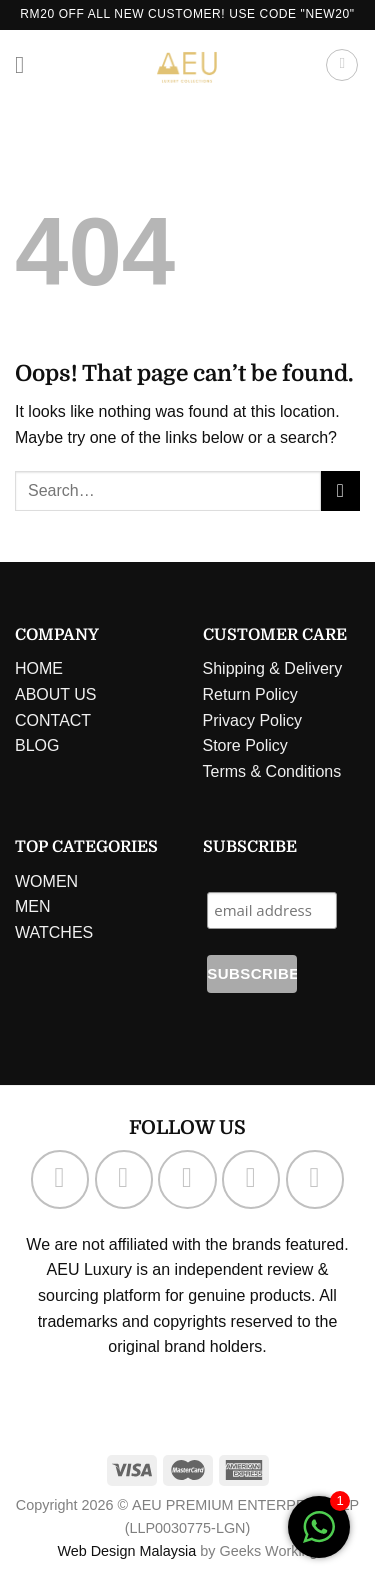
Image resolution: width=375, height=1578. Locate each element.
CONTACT (53, 720)
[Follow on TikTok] (187, 1179)
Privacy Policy (253, 720)
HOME (39, 668)
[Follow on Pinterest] (315, 1179)
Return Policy (250, 694)
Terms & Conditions (272, 771)
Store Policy (245, 745)
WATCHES (54, 932)
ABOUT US (56, 694)
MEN (33, 906)
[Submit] (340, 490)
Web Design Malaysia (126, 1551)
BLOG (37, 745)
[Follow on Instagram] (124, 1179)
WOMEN (46, 881)
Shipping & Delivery (273, 668)
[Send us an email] (251, 1179)
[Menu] (27, 64)
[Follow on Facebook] (60, 1179)
